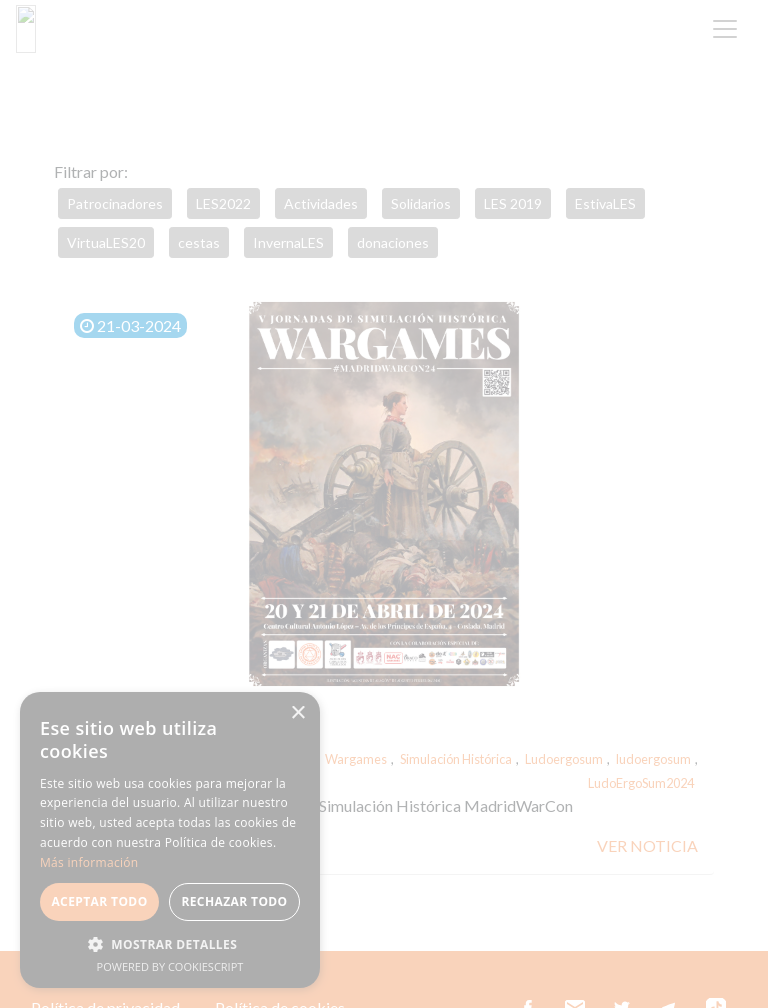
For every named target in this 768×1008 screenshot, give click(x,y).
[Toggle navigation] (725, 29)
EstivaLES (605, 203)
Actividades (321, 203)
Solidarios (421, 203)
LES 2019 (513, 203)
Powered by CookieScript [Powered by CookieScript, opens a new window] (170, 966)
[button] (170, 944)
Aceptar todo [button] (99, 901)
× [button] (297, 713)
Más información (89, 862)
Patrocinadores (115, 203)
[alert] (170, 840)
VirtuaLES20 (106, 242)
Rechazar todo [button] (234, 901)
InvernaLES (288, 242)
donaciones (393, 242)
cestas (199, 242)
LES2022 (223, 203)
